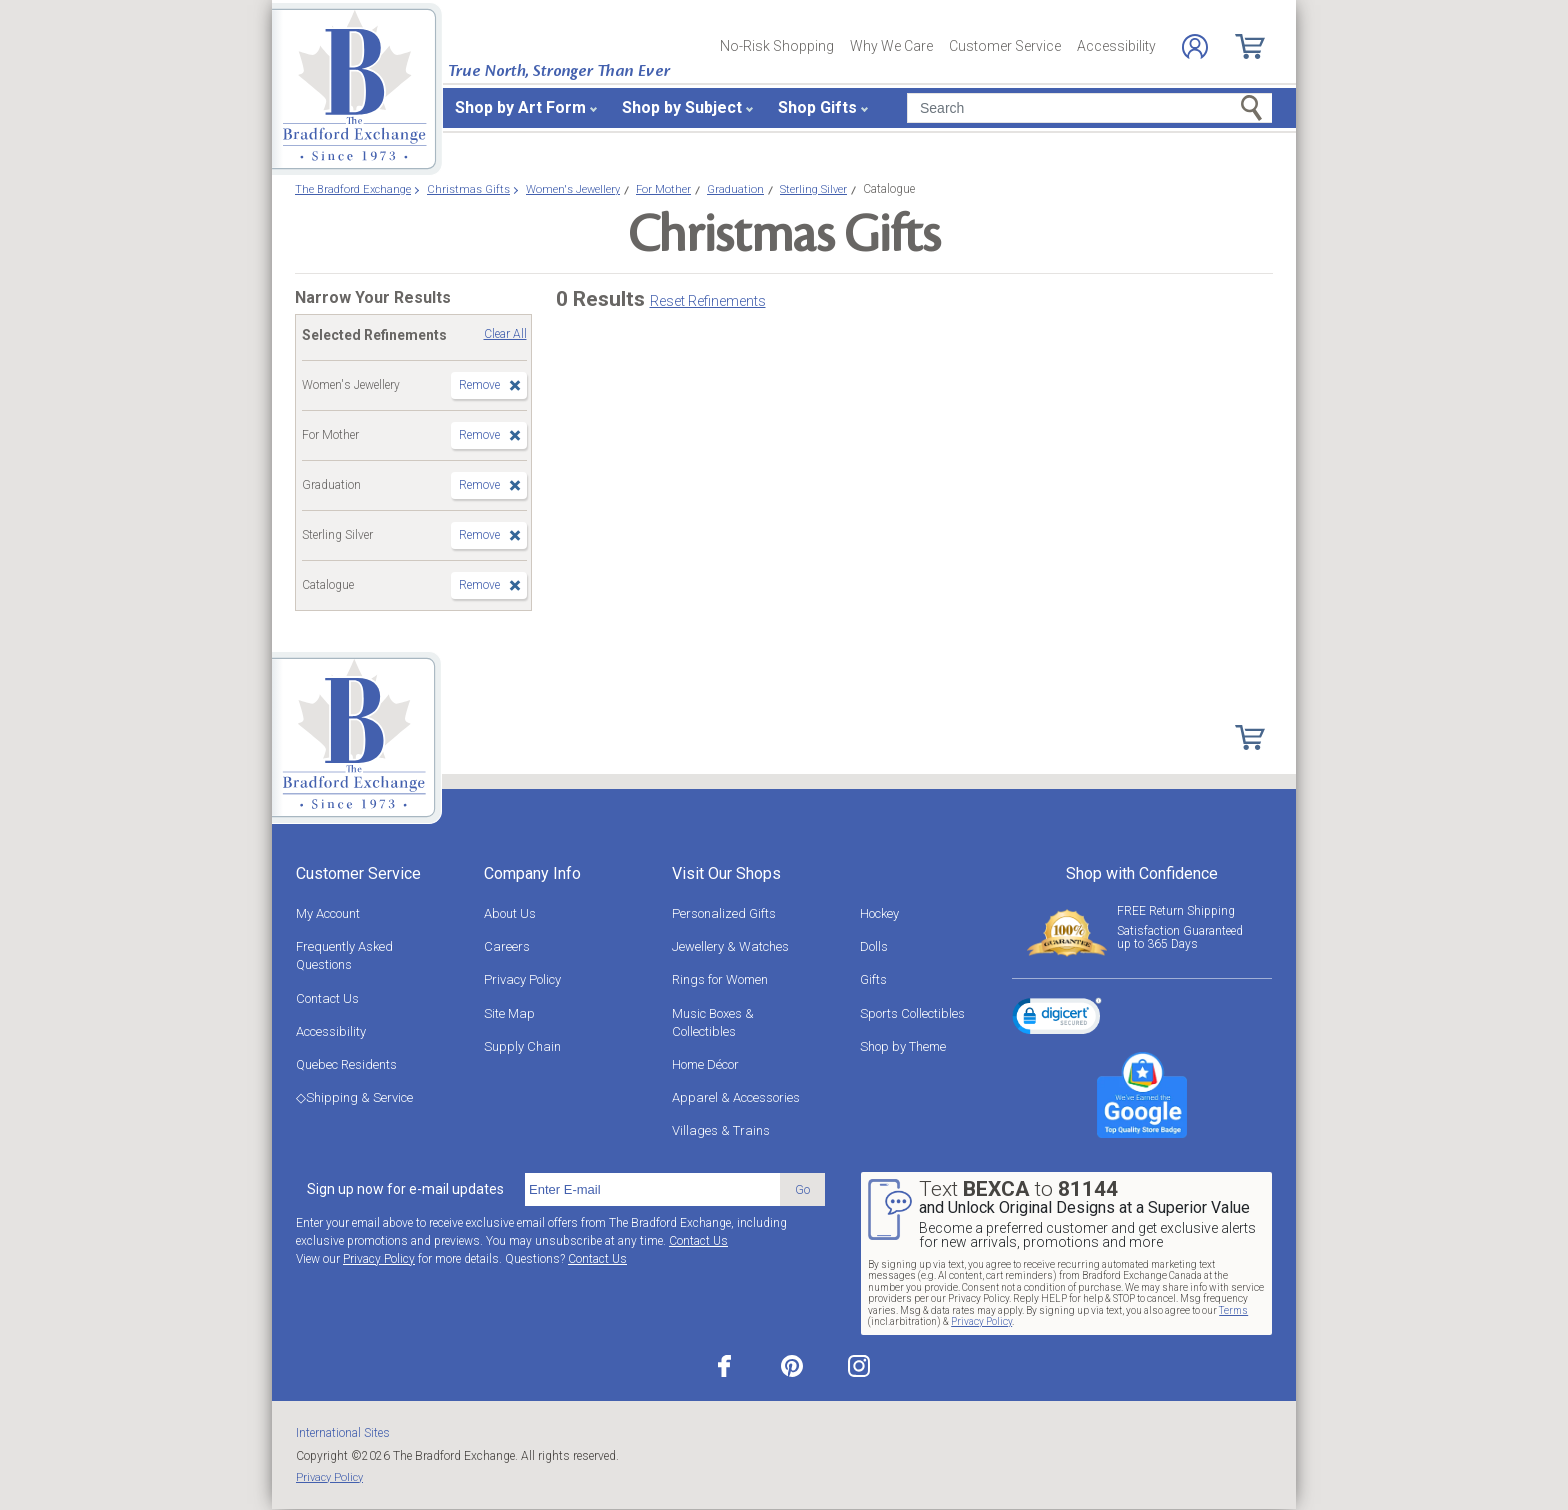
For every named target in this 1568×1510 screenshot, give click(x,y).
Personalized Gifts (724, 913)
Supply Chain (522, 1046)
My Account (328, 913)
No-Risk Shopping (777, 46)
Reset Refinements (708, 301)
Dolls (874, 946)
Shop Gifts (817, 107)
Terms (1233, 1310)
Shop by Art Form (520, 107)
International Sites (343, 1433)
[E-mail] (652, 1190)
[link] (1057, 1019)
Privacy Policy (522, 979)
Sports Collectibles (912, 1013)
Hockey (879, 913)
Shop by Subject (682, 107)
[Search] (1089, 108)
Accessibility (1116, 46)
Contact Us (327, 998)
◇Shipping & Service (354, 1097)
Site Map (509, 1013)
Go (802, 1189)
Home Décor (705, 1064)
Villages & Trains (721, 1130)
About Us (510, 913)
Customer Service (1005, 46)
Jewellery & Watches (730, 946)
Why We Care (891, 46)
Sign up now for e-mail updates (405, 1189)
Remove (479, 385)
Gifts (873, 979)
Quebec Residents (346, 1064)
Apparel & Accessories (736, 1097)
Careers (507, 946)
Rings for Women (720, 979)
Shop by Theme (903, 1046)
